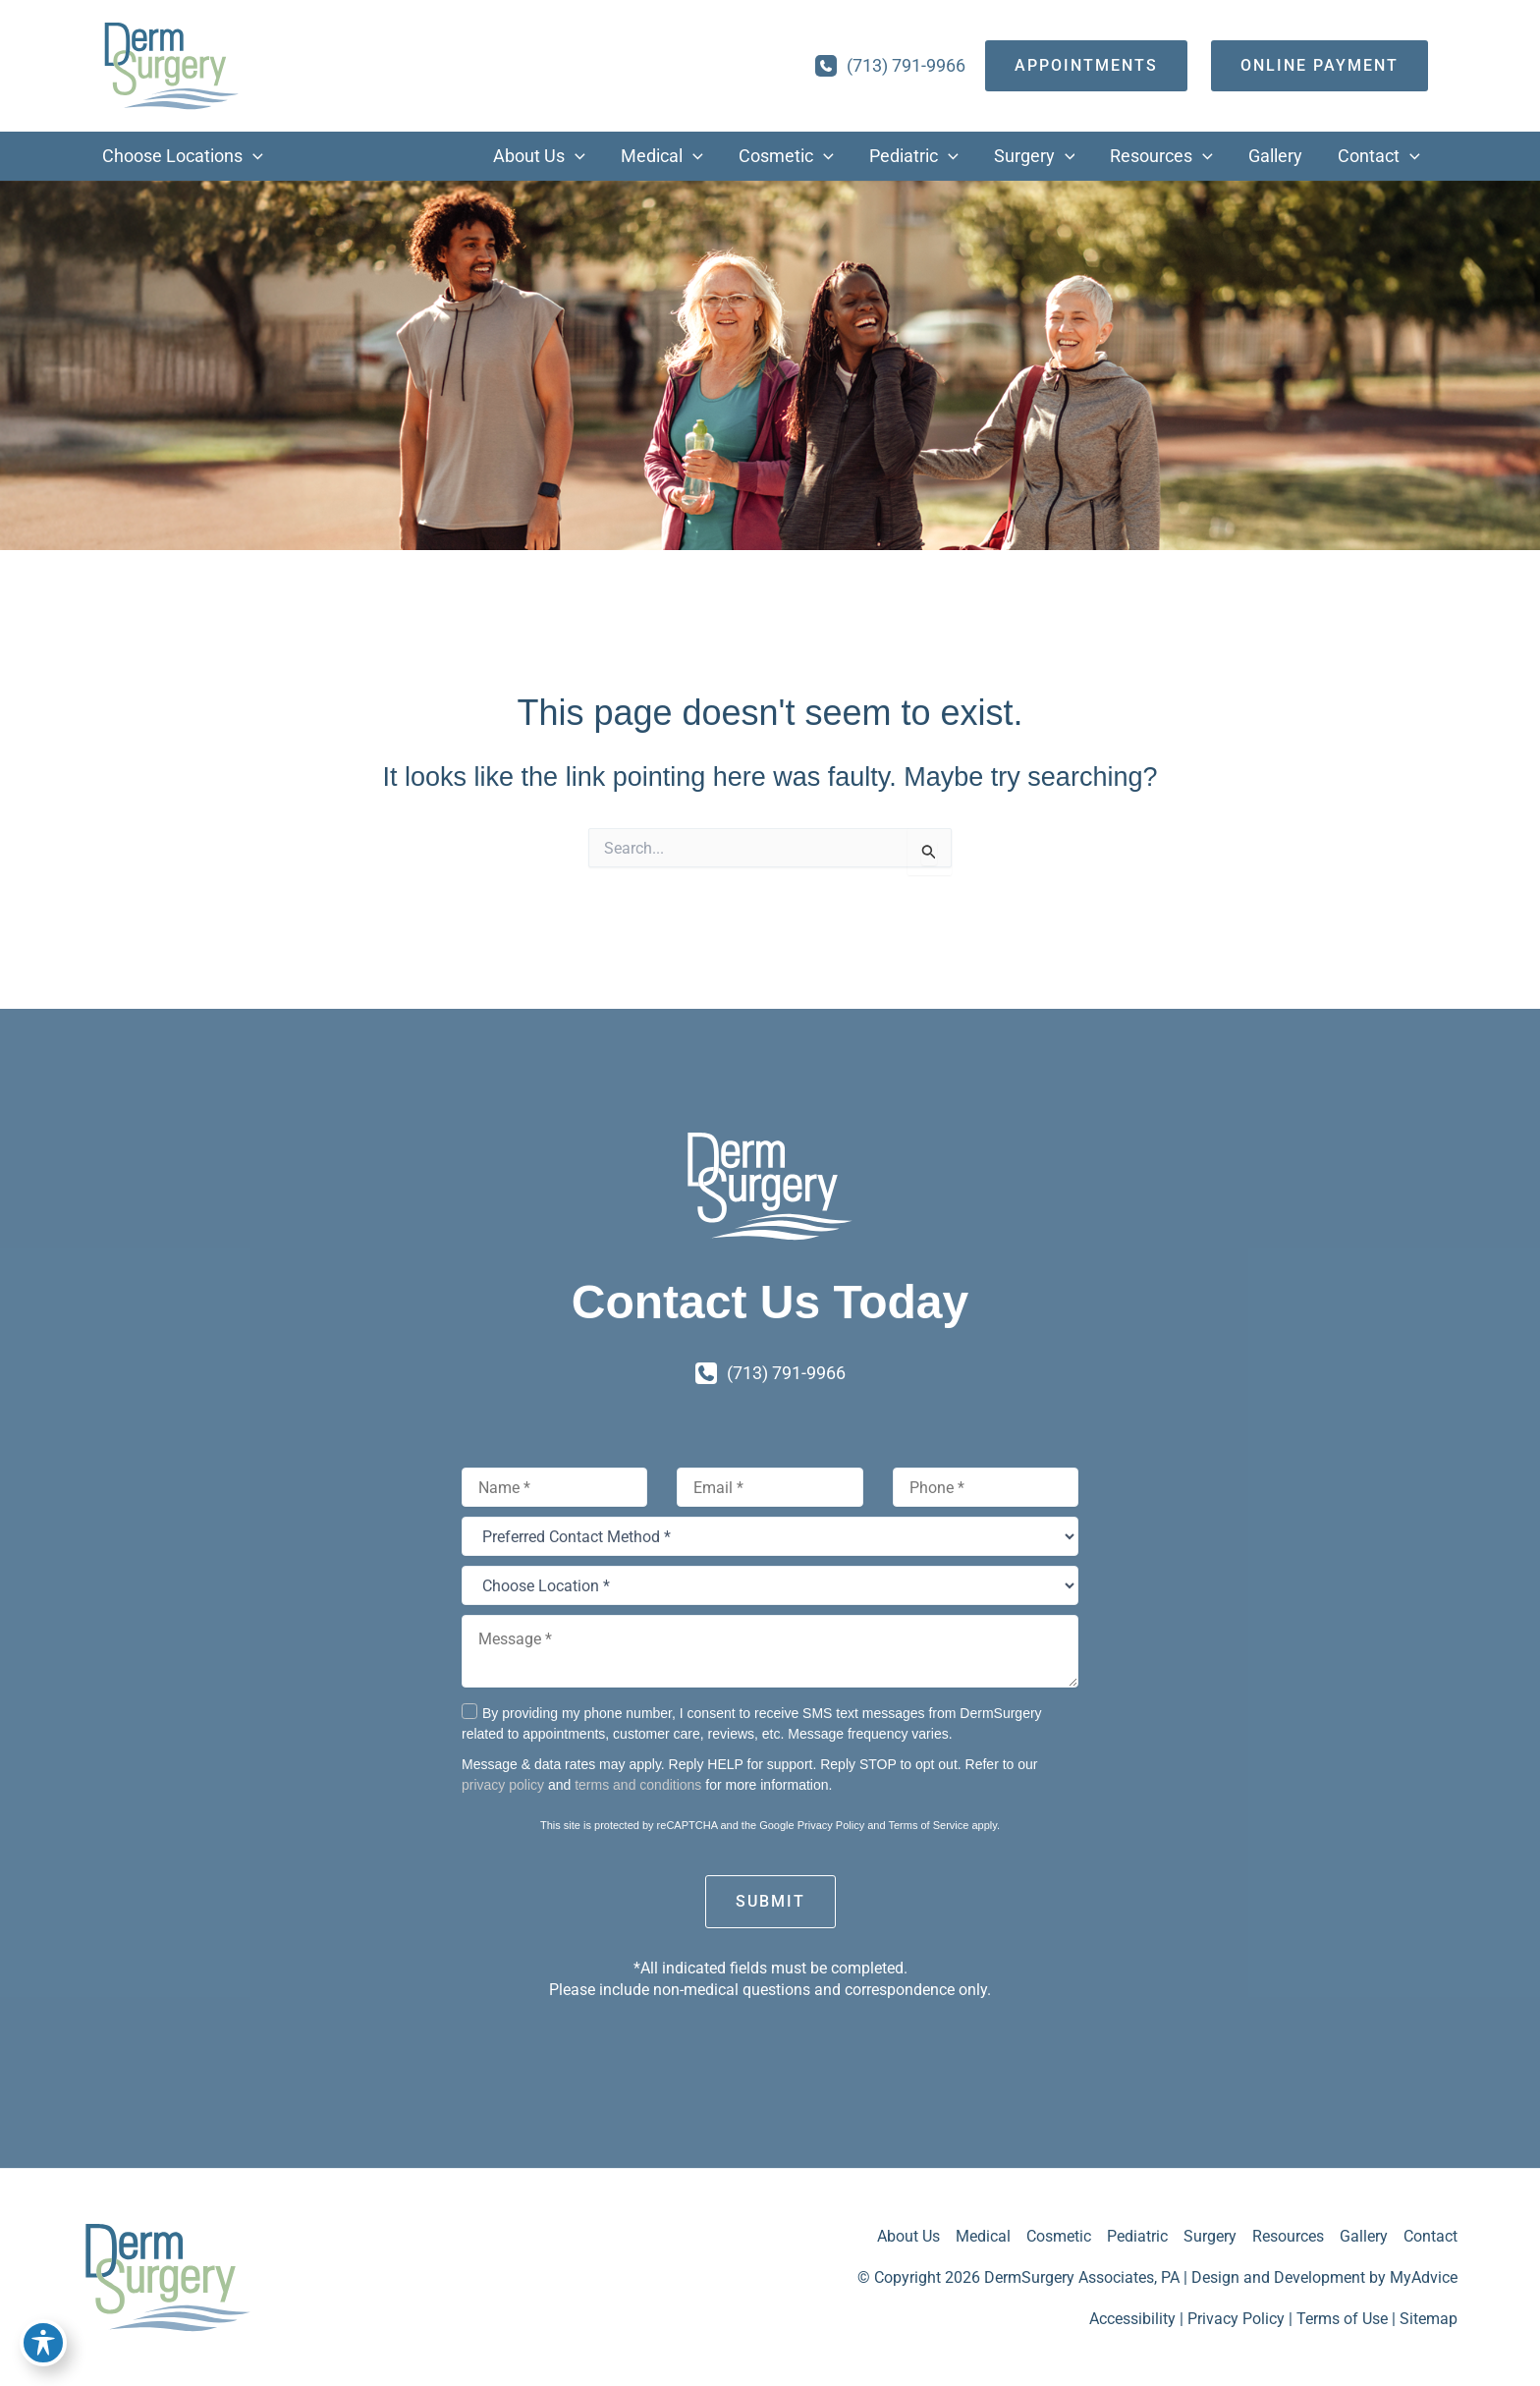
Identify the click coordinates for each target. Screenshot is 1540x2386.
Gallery (1364, 2236)
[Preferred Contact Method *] (770, 1536)
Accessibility (1132, 2318)
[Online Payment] (1319, 65)
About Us (908, 2236)
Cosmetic (1058, 2236)
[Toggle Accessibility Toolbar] (43, 2342)
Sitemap (1429, 2318)
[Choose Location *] (770, 1585)
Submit (770, 1901)
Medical (983, 2236)
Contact (1430, 2236)
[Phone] (985, 1487)
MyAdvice (1424, 2277)
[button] (253, 156)
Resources (1288, 2236)
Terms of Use (1342, 2318)
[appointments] (1086, 65)
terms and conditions (638, 1785)
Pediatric (1137, 2236)
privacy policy (503, 1785)
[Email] (769, 1487)
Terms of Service (928, 1825)
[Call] (890, 66)
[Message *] (770, 1651)
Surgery (1210, 2236)
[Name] (554, 1487)
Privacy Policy (831, 1825)
